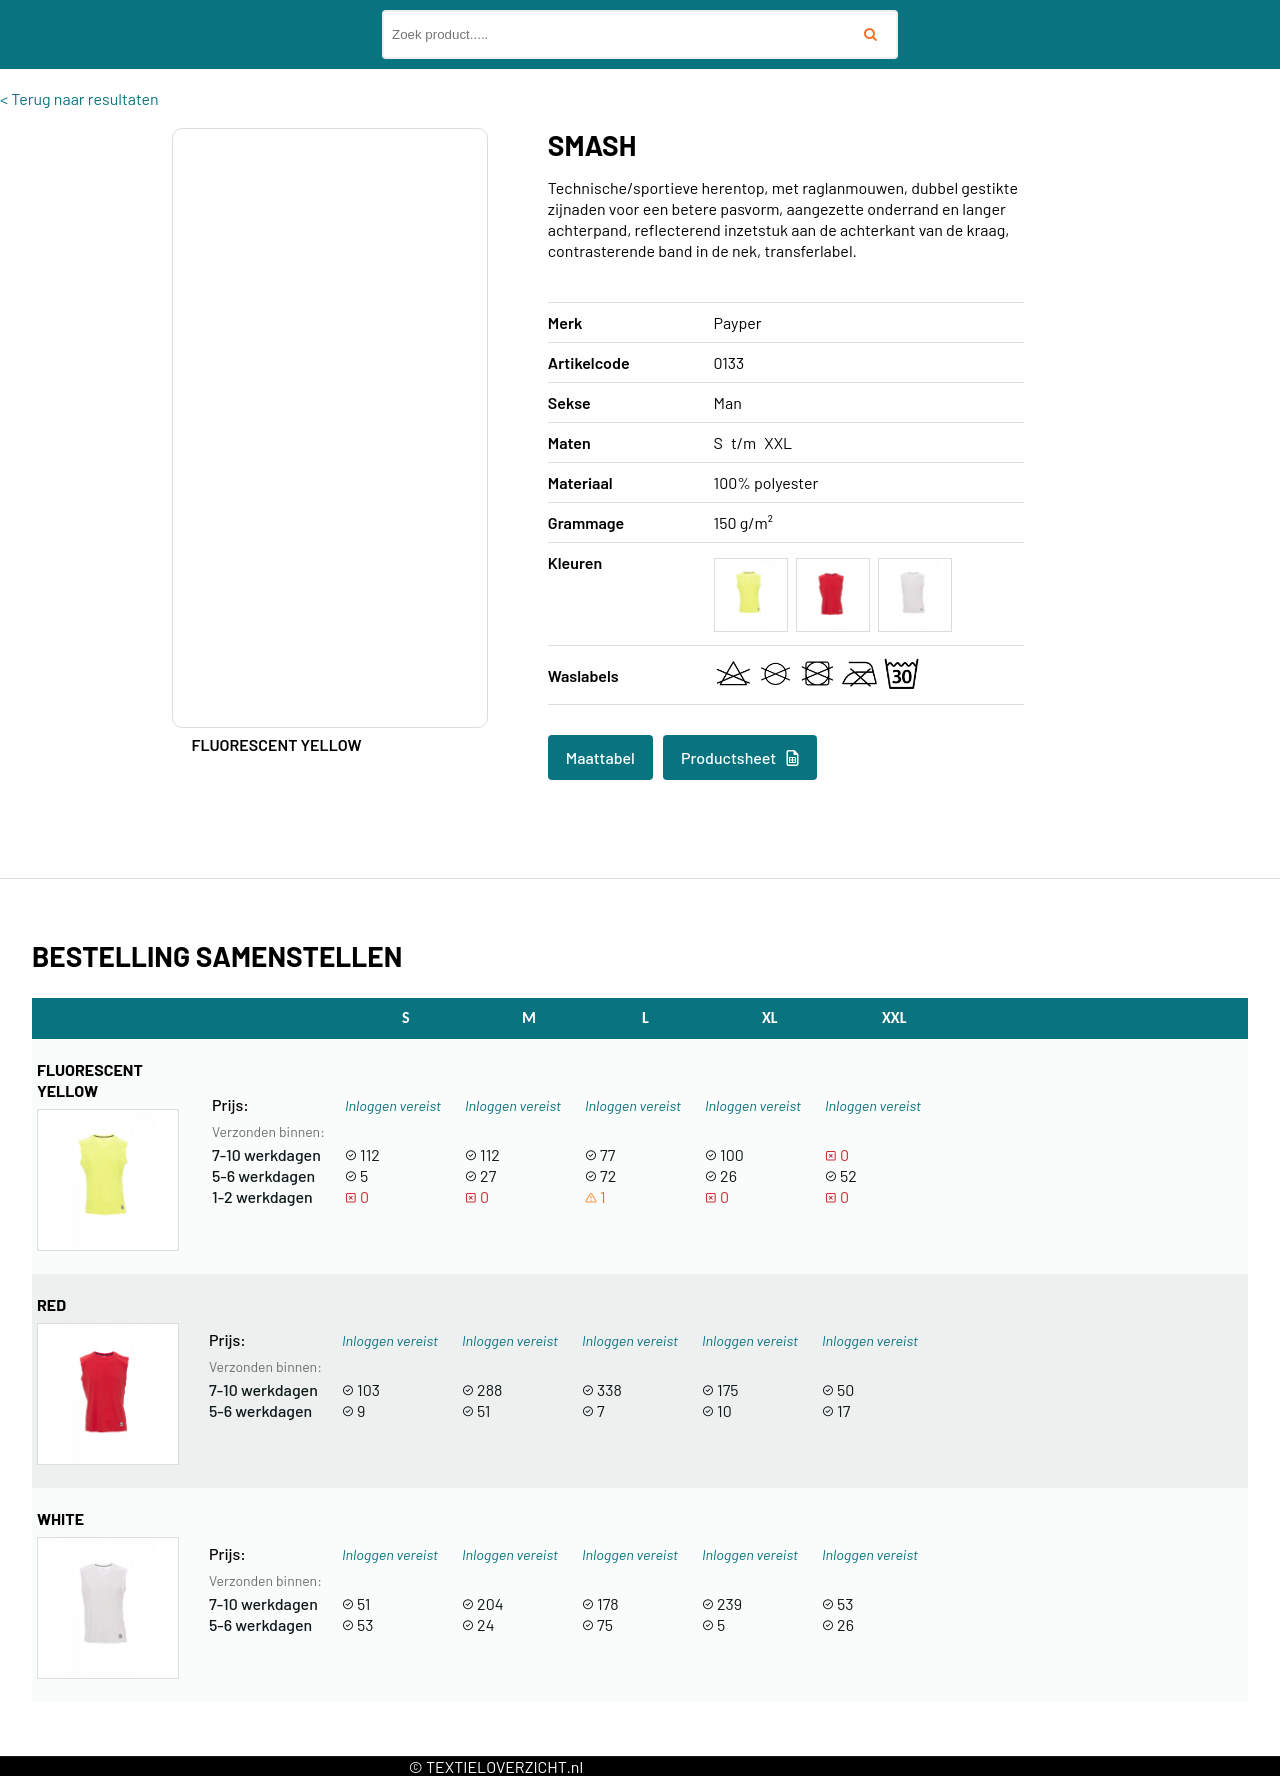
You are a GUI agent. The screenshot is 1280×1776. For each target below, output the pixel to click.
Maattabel (600, 757)
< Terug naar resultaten (79, 98)
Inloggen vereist (393, 1105)
